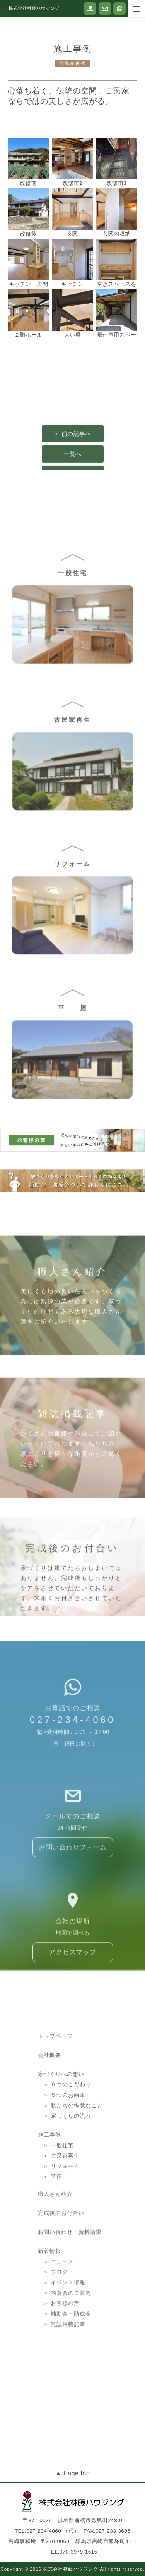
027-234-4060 (72, 1757)
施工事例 (49, 2205)
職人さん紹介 (55, 2260)
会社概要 (49, 2125)
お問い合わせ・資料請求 (70, 2298)
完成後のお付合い (61, 2279)
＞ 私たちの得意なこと (73, 2176)
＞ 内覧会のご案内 (67, 2358)
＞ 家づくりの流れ (67, 2186)
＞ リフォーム (61, 2236)
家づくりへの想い (61, 2144)
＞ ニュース (58, 2327)
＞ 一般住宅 (58, 2215)
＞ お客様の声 (61, 2369)
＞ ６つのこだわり (67, 2155)
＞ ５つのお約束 (64, 2165)
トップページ (55, 2106)
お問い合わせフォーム (72, 1893)
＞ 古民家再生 (61, 2226)
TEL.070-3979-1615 (72, 2552)
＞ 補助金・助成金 (67, 2379)
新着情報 (49, 2317)
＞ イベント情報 (64, 2348)
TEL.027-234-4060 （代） (47, 2531)
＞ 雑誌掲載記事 (64, 2390)
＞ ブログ (55, 2337)
